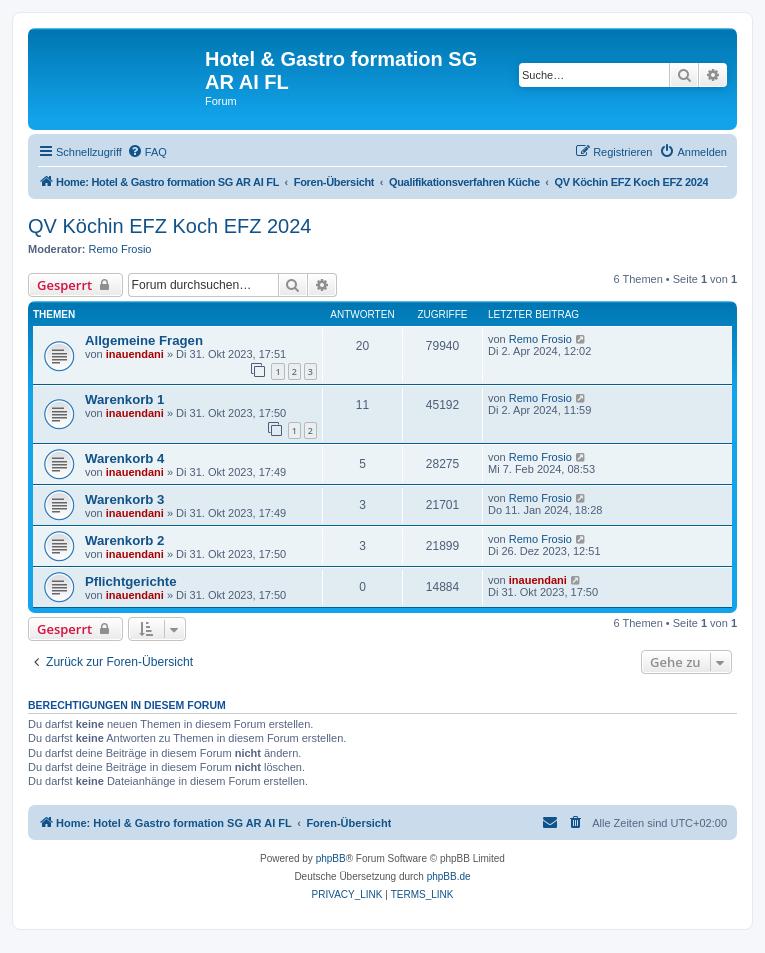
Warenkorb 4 (124, 458)
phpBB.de (449, 876)
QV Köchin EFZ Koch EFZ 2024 (169, 226)
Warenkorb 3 (124, 499)
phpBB (331, 858)
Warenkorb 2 (124, 540)
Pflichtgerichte (131, 581)
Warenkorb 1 (124, 399)
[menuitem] (147, 152)
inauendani (135, 354)
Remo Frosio (120, 249)
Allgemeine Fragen (144, 340)
